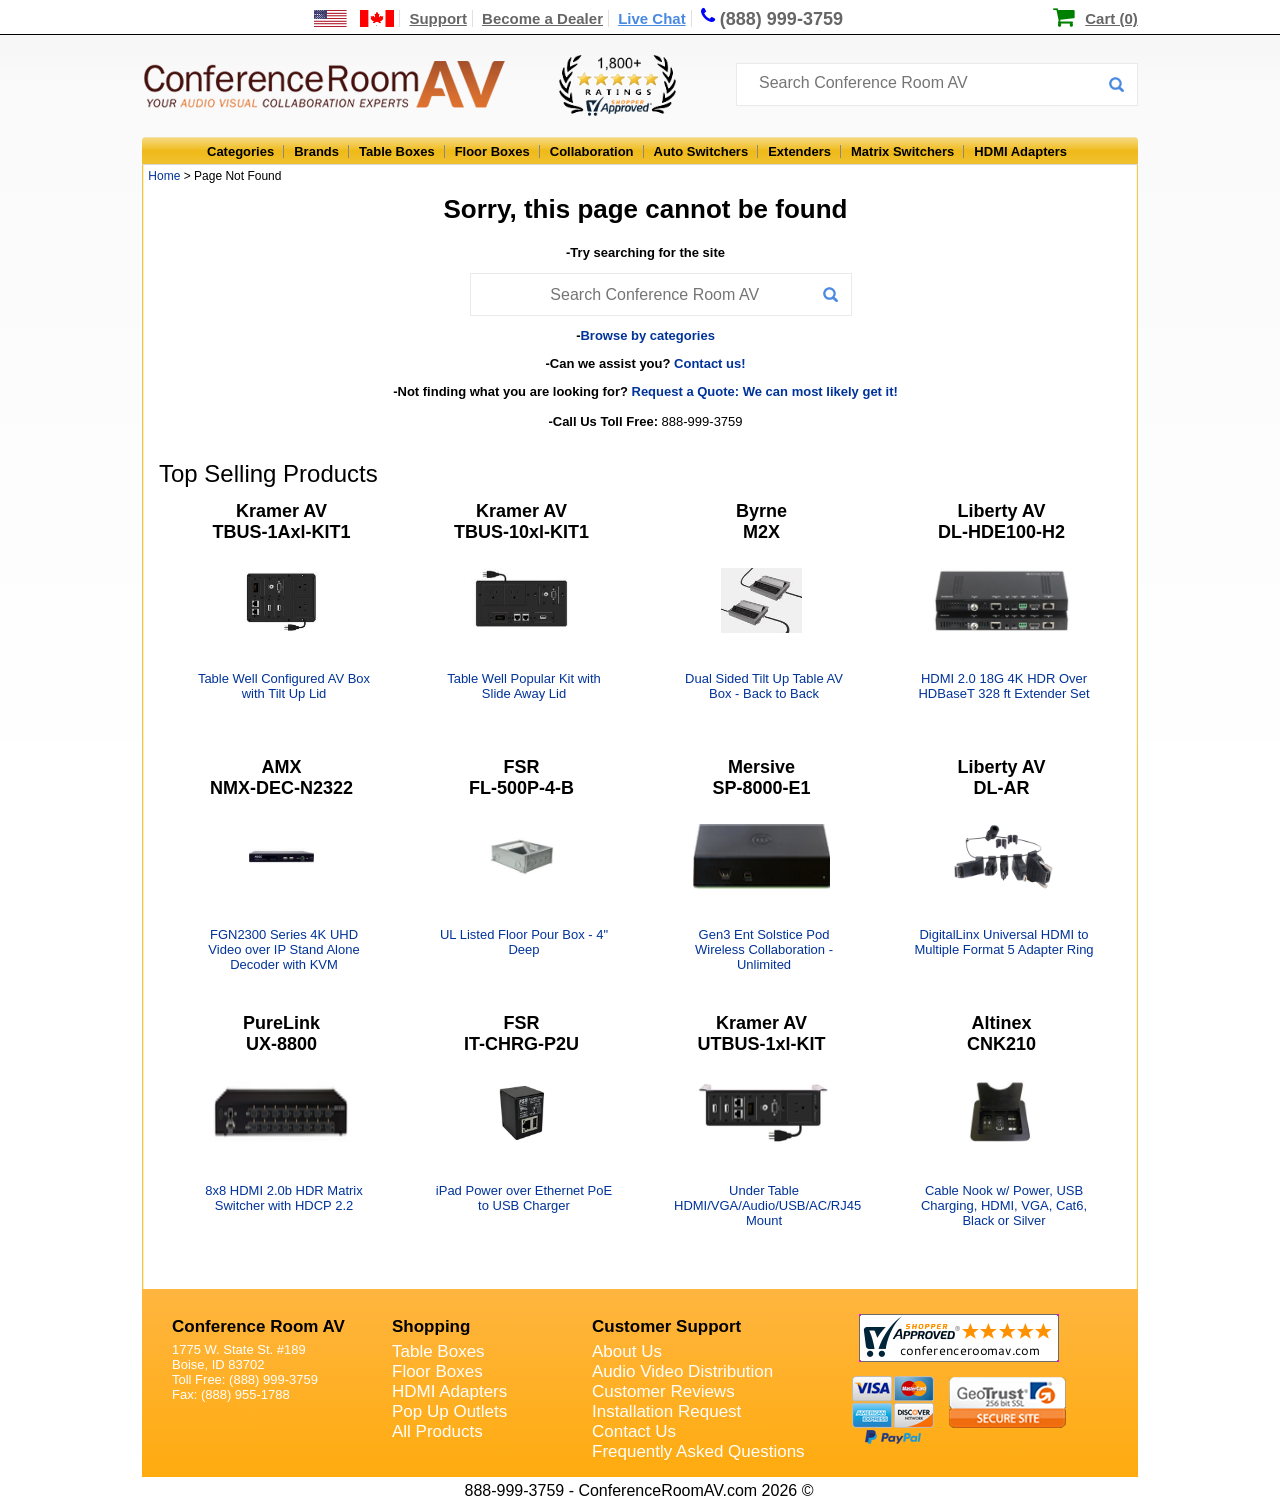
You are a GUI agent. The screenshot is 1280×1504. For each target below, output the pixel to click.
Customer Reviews (663, 1391)
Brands (316, 151)
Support (438, 18)
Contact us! (710, 363)
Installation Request (666, 1411)
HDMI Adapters (1020, 151)
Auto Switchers (701, 151)
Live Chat (652, 18)
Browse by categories (647, 335)
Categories (240, 151)
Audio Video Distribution (682, 1371)
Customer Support (666, 1326)
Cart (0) (1111, 18)
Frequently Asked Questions (698, 1451)
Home (164, 176)
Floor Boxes (492, 151)
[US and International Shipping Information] (354, 18)
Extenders (799, 151)
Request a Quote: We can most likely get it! (765, 391)
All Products (437, 1431)
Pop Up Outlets (449, 1411)
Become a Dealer (542, 18)
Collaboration (592, 151)
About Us (627, 1351)
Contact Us (634, 1431)
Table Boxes (397, 151)
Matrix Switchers (902, 151)
